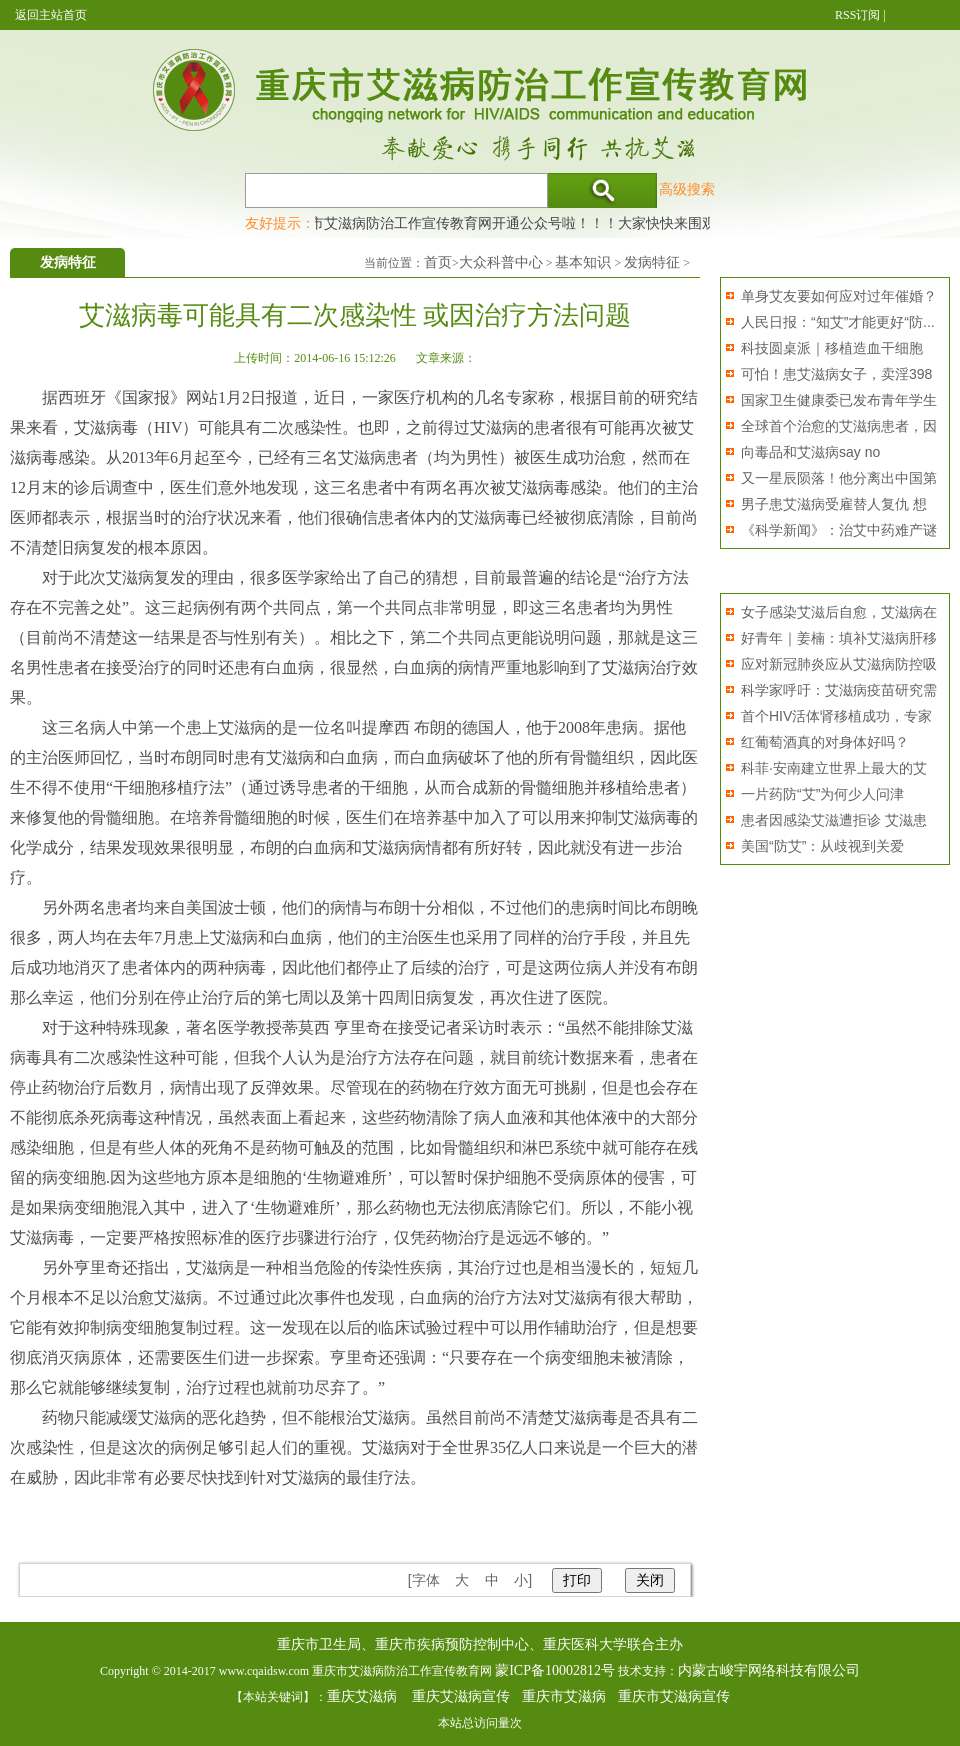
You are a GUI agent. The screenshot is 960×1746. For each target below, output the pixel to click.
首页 (438, 262)
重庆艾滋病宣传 (461, 1696)
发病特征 (652, 262)
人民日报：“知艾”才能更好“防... (838, 322)
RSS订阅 (857, 15)
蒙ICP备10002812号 (555, 1670)
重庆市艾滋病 (564, 1696)
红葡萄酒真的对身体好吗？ (825, 742)
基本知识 (583, 262)
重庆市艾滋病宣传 (674, 1696)
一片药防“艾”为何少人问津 (822, 794)
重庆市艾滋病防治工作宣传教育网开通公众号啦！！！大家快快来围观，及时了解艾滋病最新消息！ (594, 223)
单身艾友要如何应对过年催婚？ (839, 296)
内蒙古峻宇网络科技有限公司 (769, 1670)
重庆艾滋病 (362, 1696)
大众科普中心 (501, 262)
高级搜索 (687, 189)
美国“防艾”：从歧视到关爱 (822, 846)
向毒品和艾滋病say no (810, 452)
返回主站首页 (51, 15)
